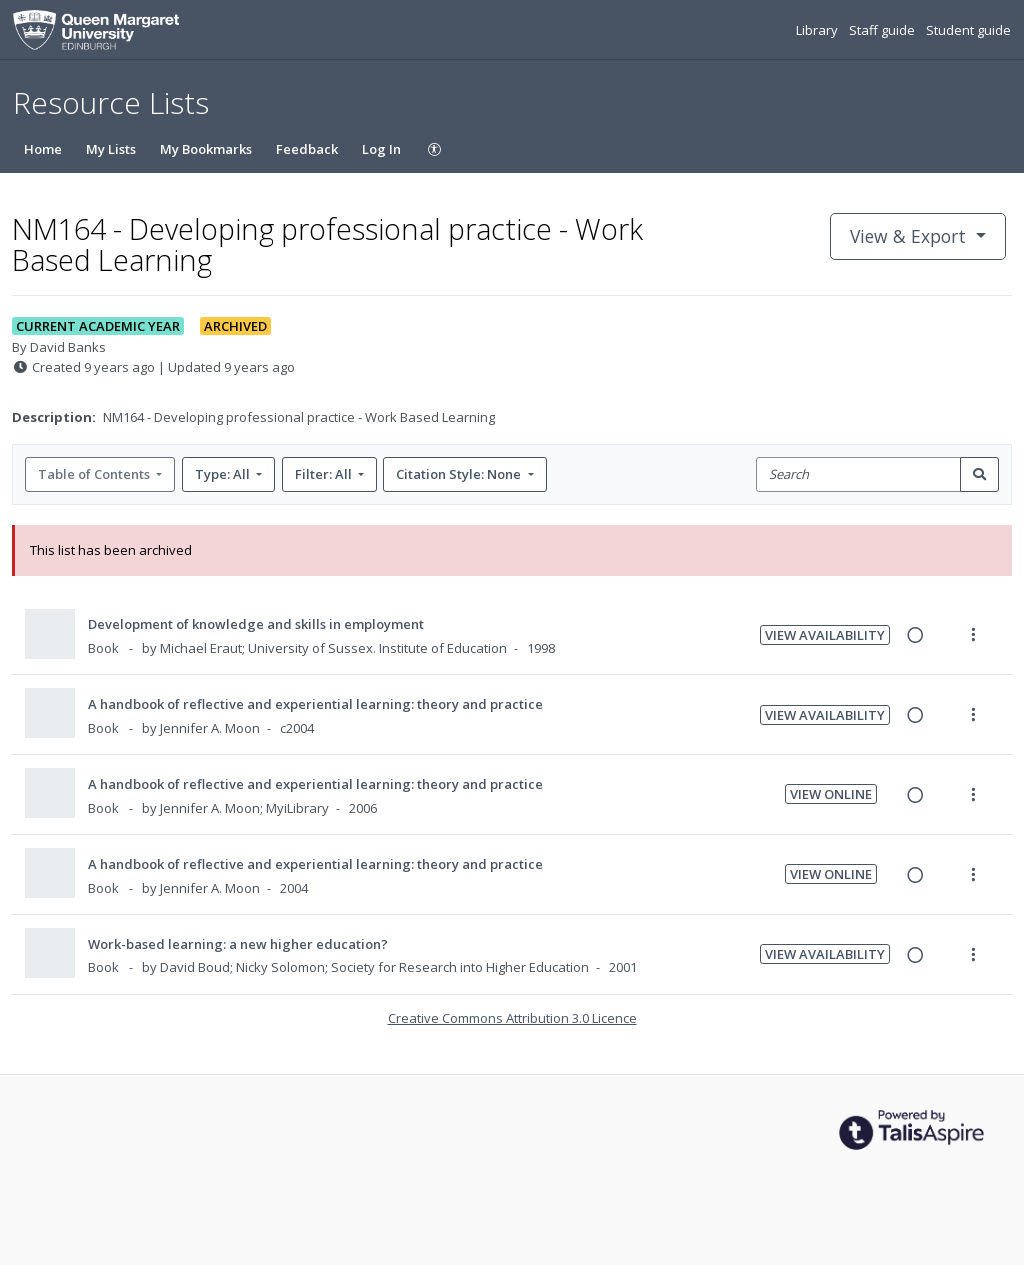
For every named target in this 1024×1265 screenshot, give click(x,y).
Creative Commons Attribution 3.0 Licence (512, 1018)
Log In (381, 149)
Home (43, 149)
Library (818, 30)
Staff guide (883, 30)
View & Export (910, 236)
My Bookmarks (206, 149)
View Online (831, 794)
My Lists (111, 149)
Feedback (307, 149)
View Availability (825, 635)
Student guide (968, 30)
